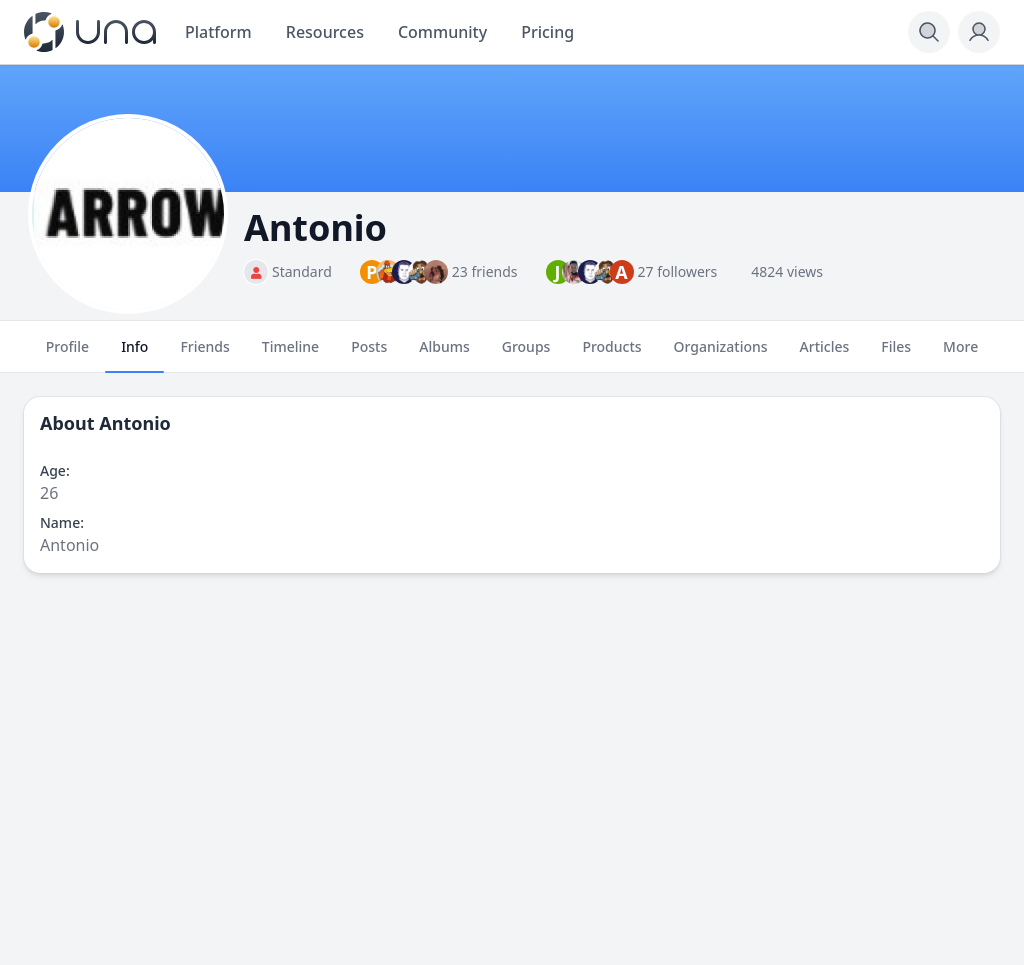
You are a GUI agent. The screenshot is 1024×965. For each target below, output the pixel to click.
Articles (825, 355)
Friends (204, 355)
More (960, 355)
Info (134, 355)
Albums (444, 355)
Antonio (135, 423)
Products (611, 355)
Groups (526, 355)
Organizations (721, 355)
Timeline (290, 355)
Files (896, 355)
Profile (67, 355)
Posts (369, 355)
